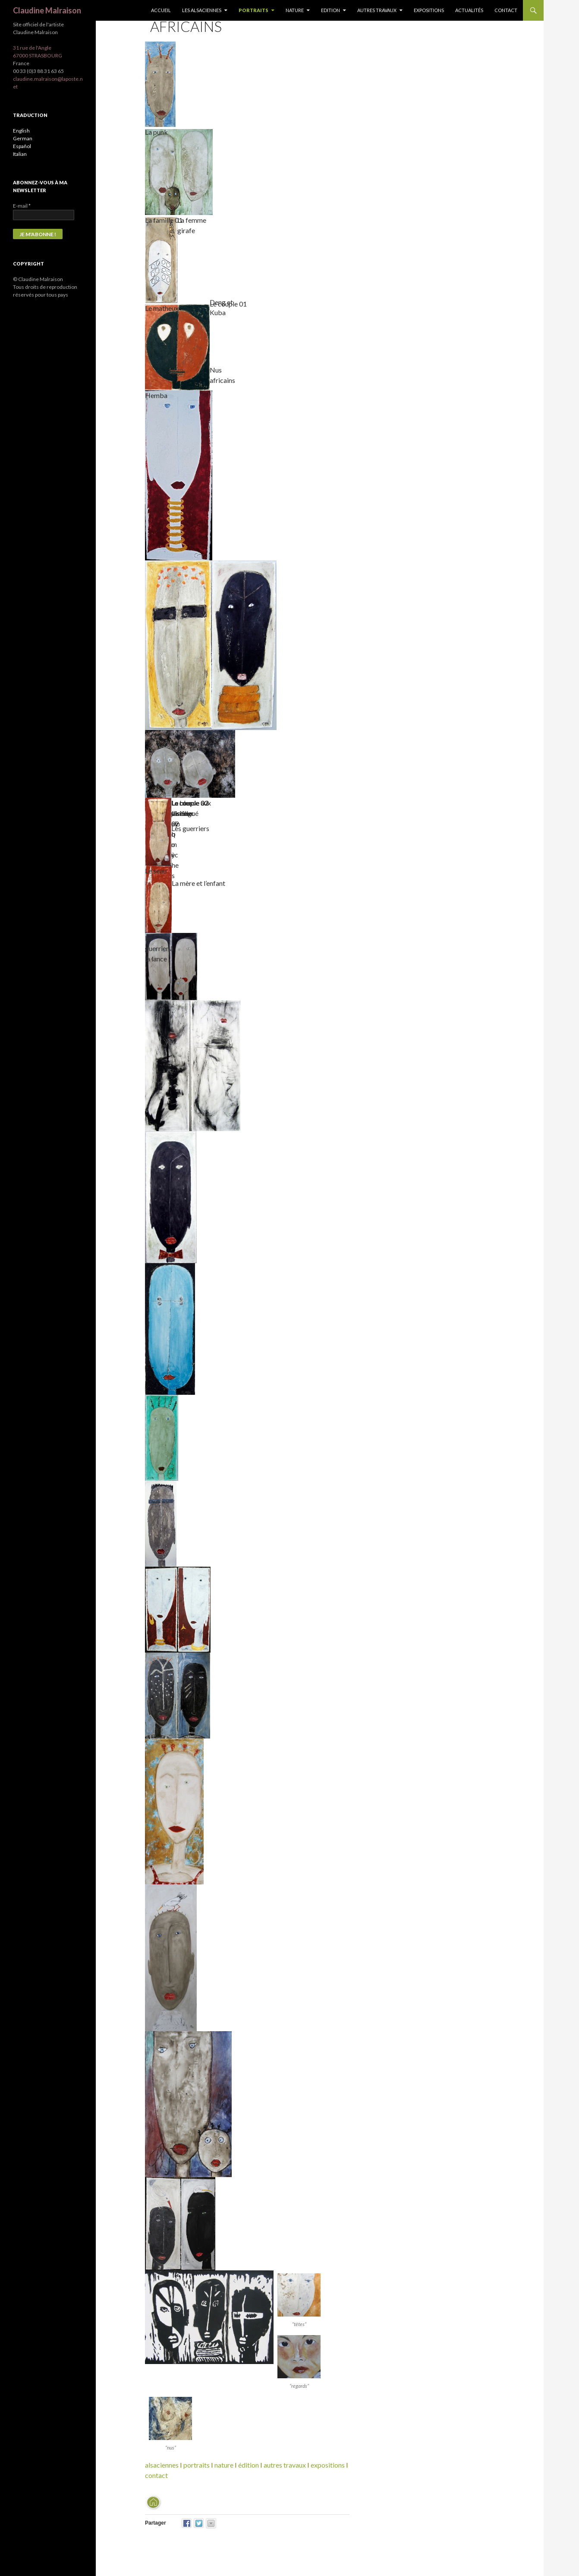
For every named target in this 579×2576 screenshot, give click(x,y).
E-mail (22, 205)
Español (22, 146)
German (22, 138)
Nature (295, 10)
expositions (328, 2465)
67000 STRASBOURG (37, 55)
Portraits (253, 10)
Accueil (161, 10)
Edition (330, 10)
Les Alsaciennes (201, 10)
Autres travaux (376, 10)
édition (248, 2465)
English (21, 130)
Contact (505, 10)
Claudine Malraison (47, 10)
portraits (196, 2465)
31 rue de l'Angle (32, 47)
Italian (20, 154)
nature (223, 2465)
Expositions (429, 10)
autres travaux (285, 2465)
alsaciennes (162, 2465)
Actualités (469, 10)
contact (156, 2475)
